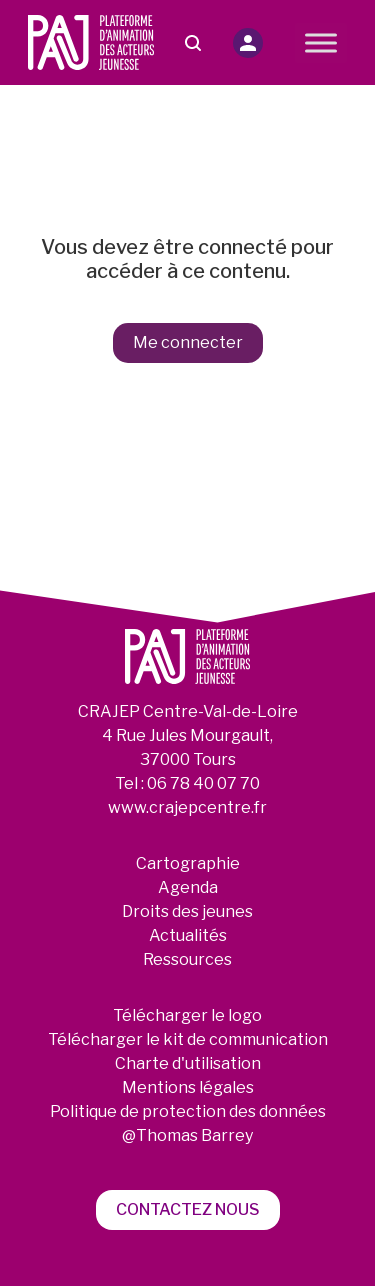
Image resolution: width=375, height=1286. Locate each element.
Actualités (188, 935)
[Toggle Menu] (321, 42)
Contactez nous (188, 1209)
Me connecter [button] (188, 342)
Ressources (187, 959)
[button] (248, 43)
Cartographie (188, 863)
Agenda (188, 887)
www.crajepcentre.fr (187, 807)
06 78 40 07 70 (203, 783)
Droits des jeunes (187, 911)
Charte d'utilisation (188, 1063)
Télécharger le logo (187, 1015)
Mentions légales (188, 1087)
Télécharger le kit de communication (188, 1039)
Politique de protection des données (188, 1111)
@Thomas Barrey (187, 1135)
